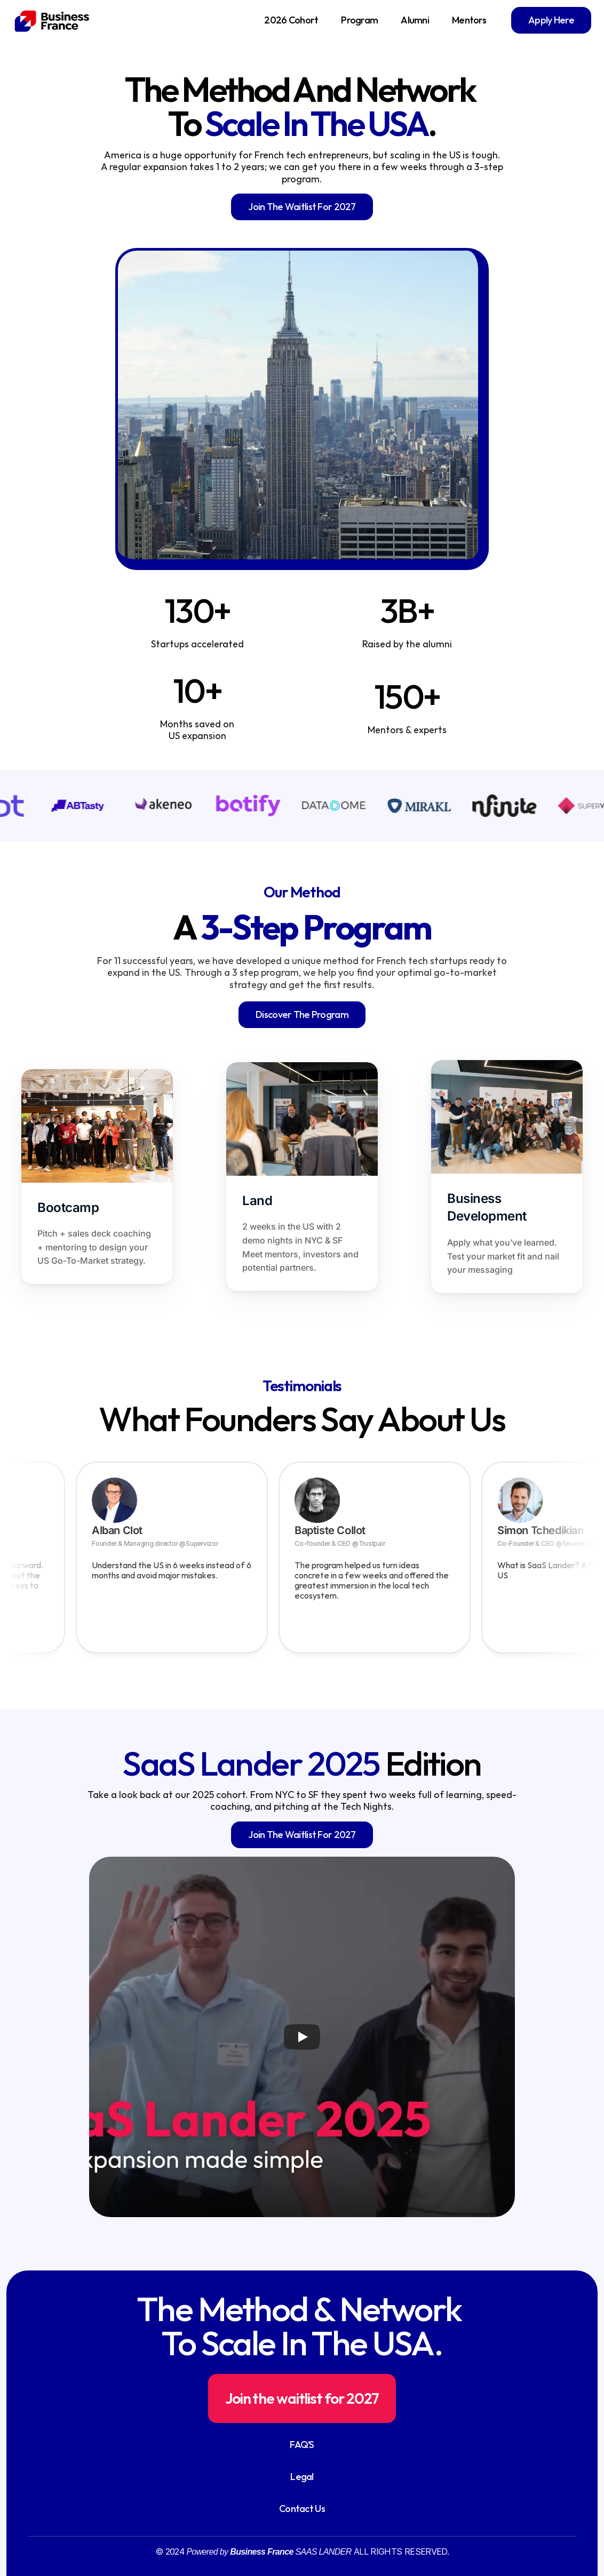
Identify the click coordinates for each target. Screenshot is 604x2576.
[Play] (302, 2037)
